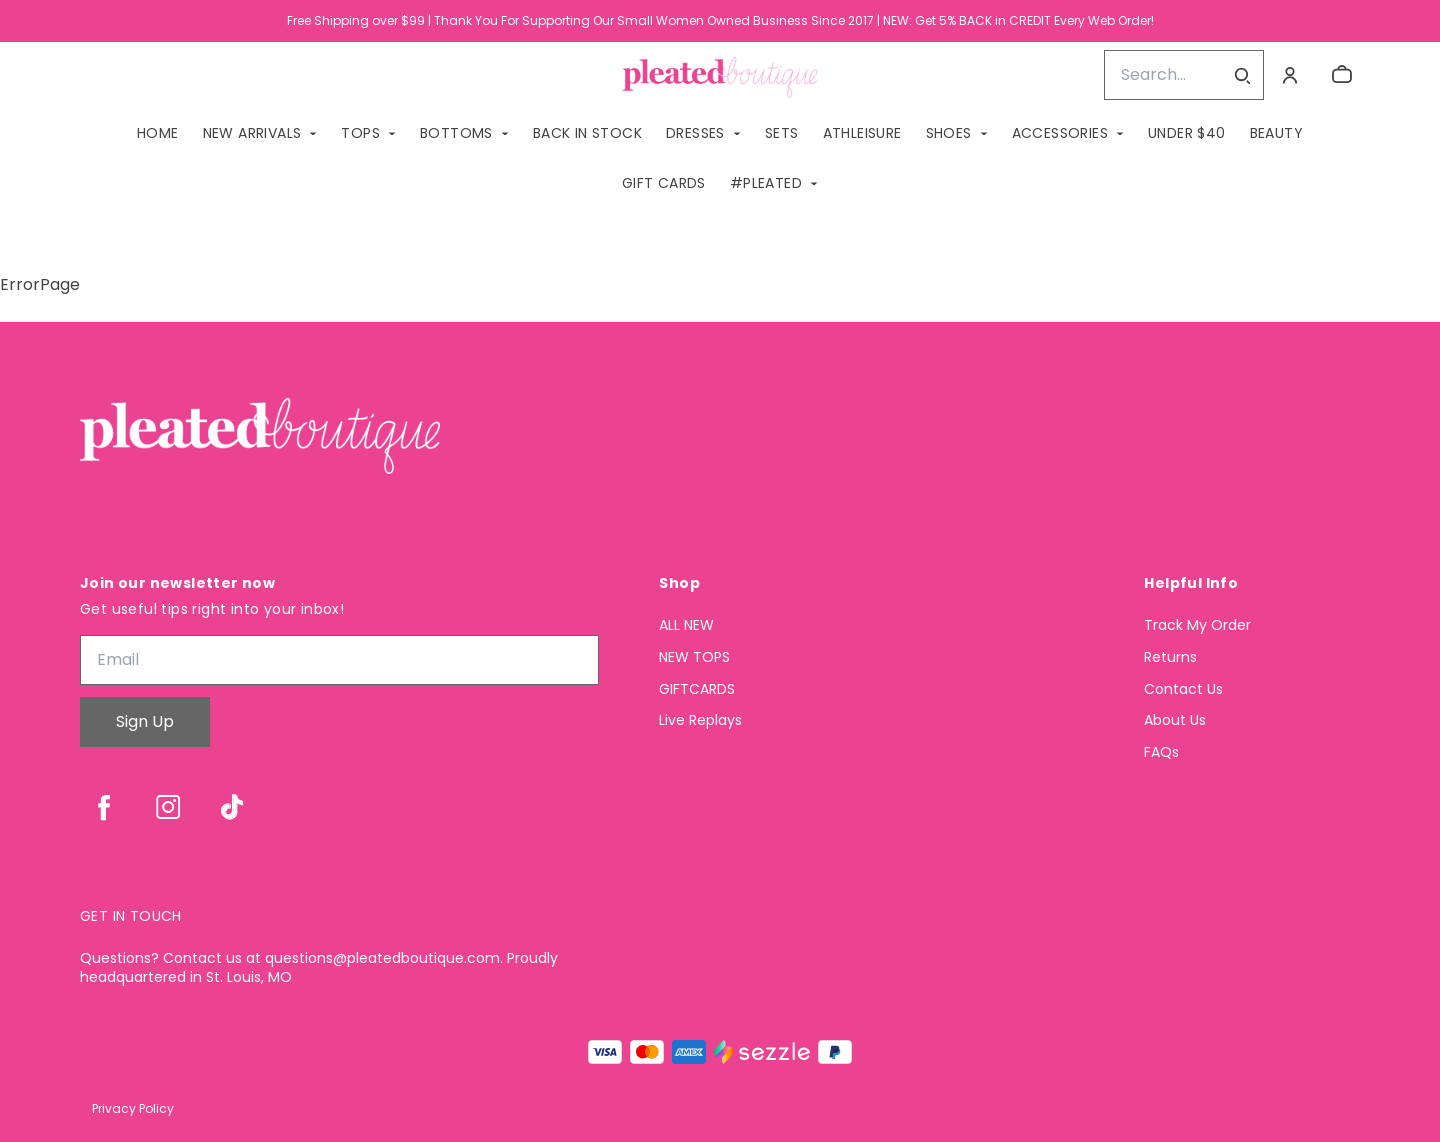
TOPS (360, 133)
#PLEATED (766, 183)
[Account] (1290, 75)
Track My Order (1197, 625)
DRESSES (695, 133)
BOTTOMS (456, 133)
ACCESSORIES (1060, 133)
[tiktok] (232, 807)
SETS (782, 133)
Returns (1170, 657)
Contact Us (1183, 689)
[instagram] (168, 807)
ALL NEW (686, 625)
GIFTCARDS (697, 689)
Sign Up (145, 721)
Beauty (1276, 133)
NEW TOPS (694, 657)
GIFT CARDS (664, 183)
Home (158, 133)
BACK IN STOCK (587, 133)
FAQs (1161, 752)
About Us (1175, 720)
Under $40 (1187, 133)
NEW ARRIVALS (252, 133)
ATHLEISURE (862, 133)
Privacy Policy (133, 1108)
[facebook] (104, 807)
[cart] (1342, 75)
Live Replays (700, 720)
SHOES (949, 133)
